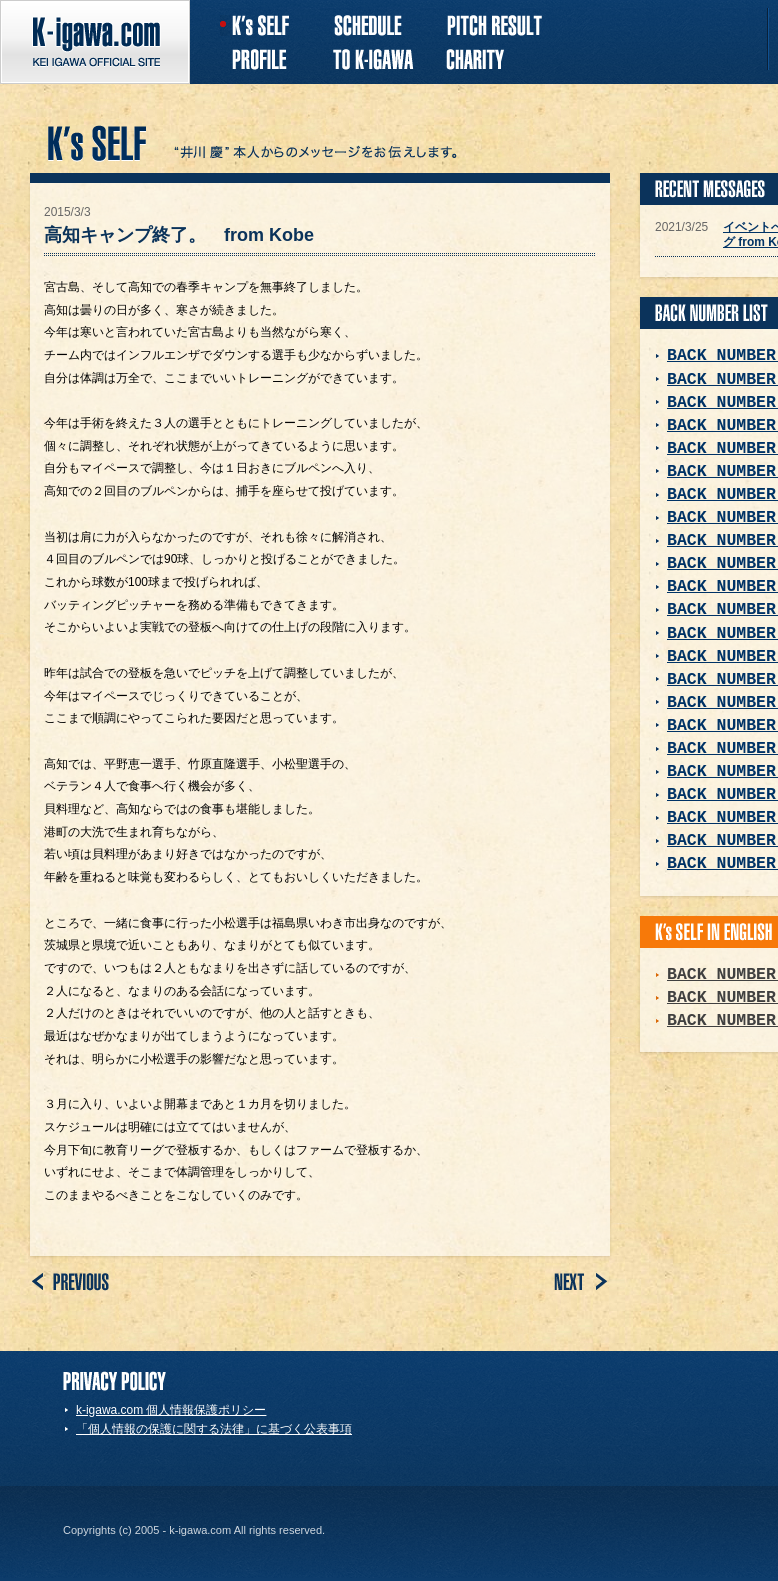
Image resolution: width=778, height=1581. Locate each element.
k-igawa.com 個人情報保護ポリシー (171, 1410)
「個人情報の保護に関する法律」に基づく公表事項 (214, 1429)
